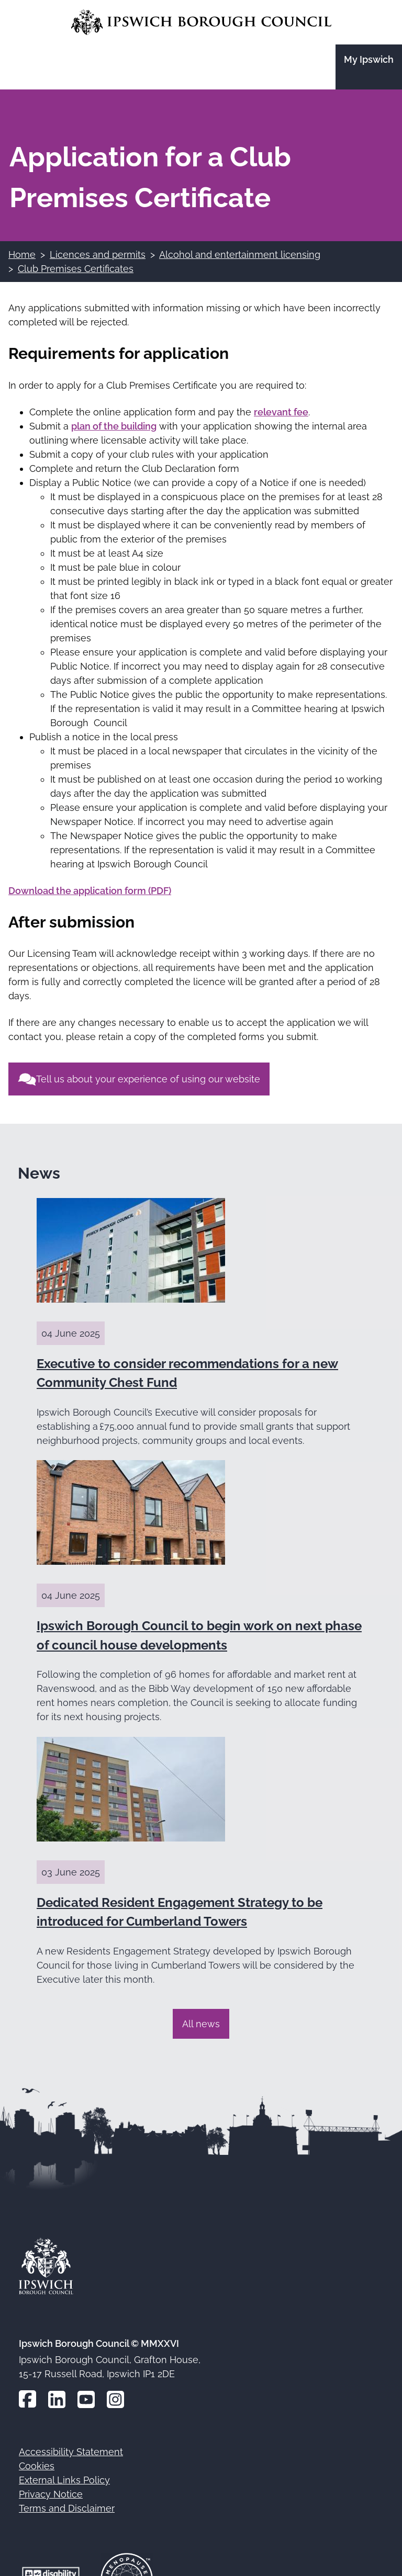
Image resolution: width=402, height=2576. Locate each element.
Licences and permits (98, 254)
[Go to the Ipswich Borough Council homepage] (201, 22)
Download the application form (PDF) (89, 890)
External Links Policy (64, 2480)
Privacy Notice (51, 2494)
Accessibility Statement (71, 2451)
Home (22, 254)
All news (201, 2023)
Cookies (36, 2465)
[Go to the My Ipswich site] (369, 66)
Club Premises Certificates (75, 268)
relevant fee (281, 411)
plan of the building (114, 426)
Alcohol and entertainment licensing (239, 254)
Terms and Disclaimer (67, 2508)
